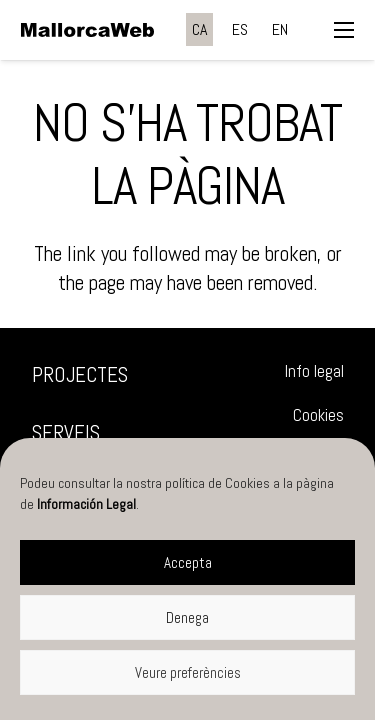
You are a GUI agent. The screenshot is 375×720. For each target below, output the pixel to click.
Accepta (188, 562)
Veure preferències (188, 672)
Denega (187, 617)
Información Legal (86, 504)
